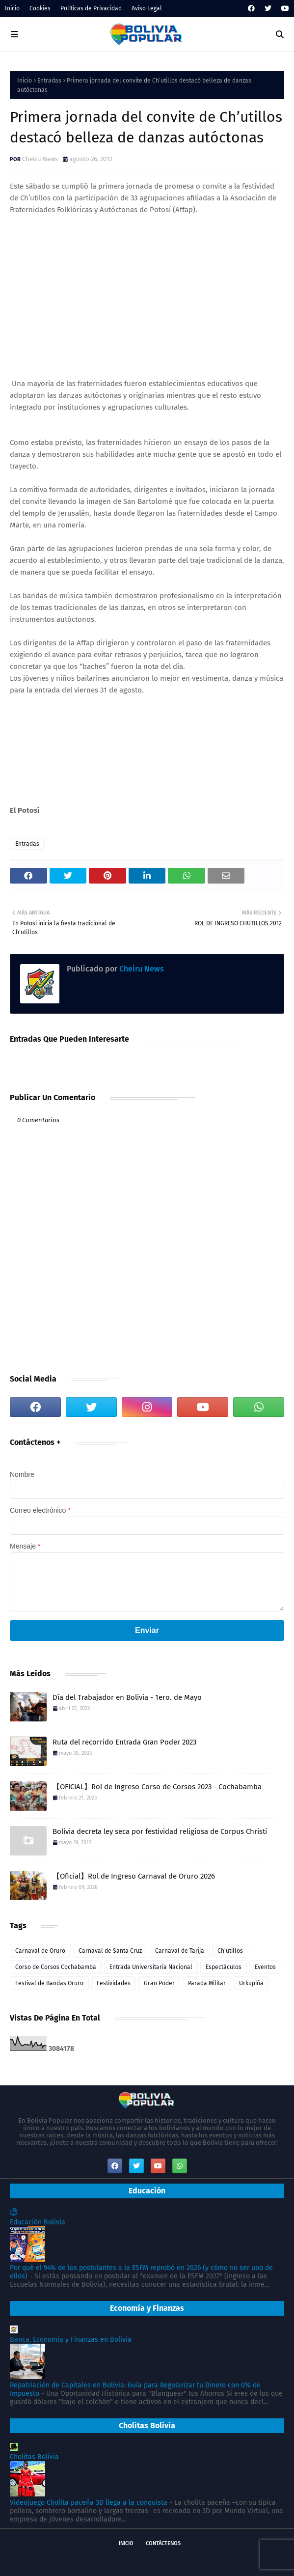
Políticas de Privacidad (91, 8)
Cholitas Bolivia (34, 2457)
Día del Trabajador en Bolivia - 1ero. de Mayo (127, 1697)
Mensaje (25, 1546)
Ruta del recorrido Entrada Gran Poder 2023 (124, 1742)
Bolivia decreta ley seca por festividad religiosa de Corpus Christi (160, 1831)
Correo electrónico (40, 1510)
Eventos (265, 1967)
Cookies (40, 8)
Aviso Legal (147, 8)
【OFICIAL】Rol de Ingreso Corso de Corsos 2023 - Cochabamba (157, 1786)
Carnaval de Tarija (179, 1950)
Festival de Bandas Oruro (49, 1983)
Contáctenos (163, 2543)
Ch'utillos (230, 1950)
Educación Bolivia (37, 2222)
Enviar (147, 1630)
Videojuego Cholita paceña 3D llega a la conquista (88, 2502)
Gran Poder (159, 1983)
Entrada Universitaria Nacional (150, 1967)
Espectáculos (223, 1967)
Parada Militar (207, 1983)
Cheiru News (40, 159)
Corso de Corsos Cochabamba (55, 1967)
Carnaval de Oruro (40, 1950)
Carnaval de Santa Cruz (110, 1950)
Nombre (22, 1474)
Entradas (49, 80)
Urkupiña (251, 1983)
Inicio (12, 8)
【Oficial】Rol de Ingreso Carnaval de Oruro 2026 (134, 1876)
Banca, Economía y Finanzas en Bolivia (71, 2339)
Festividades (114, 1983)
